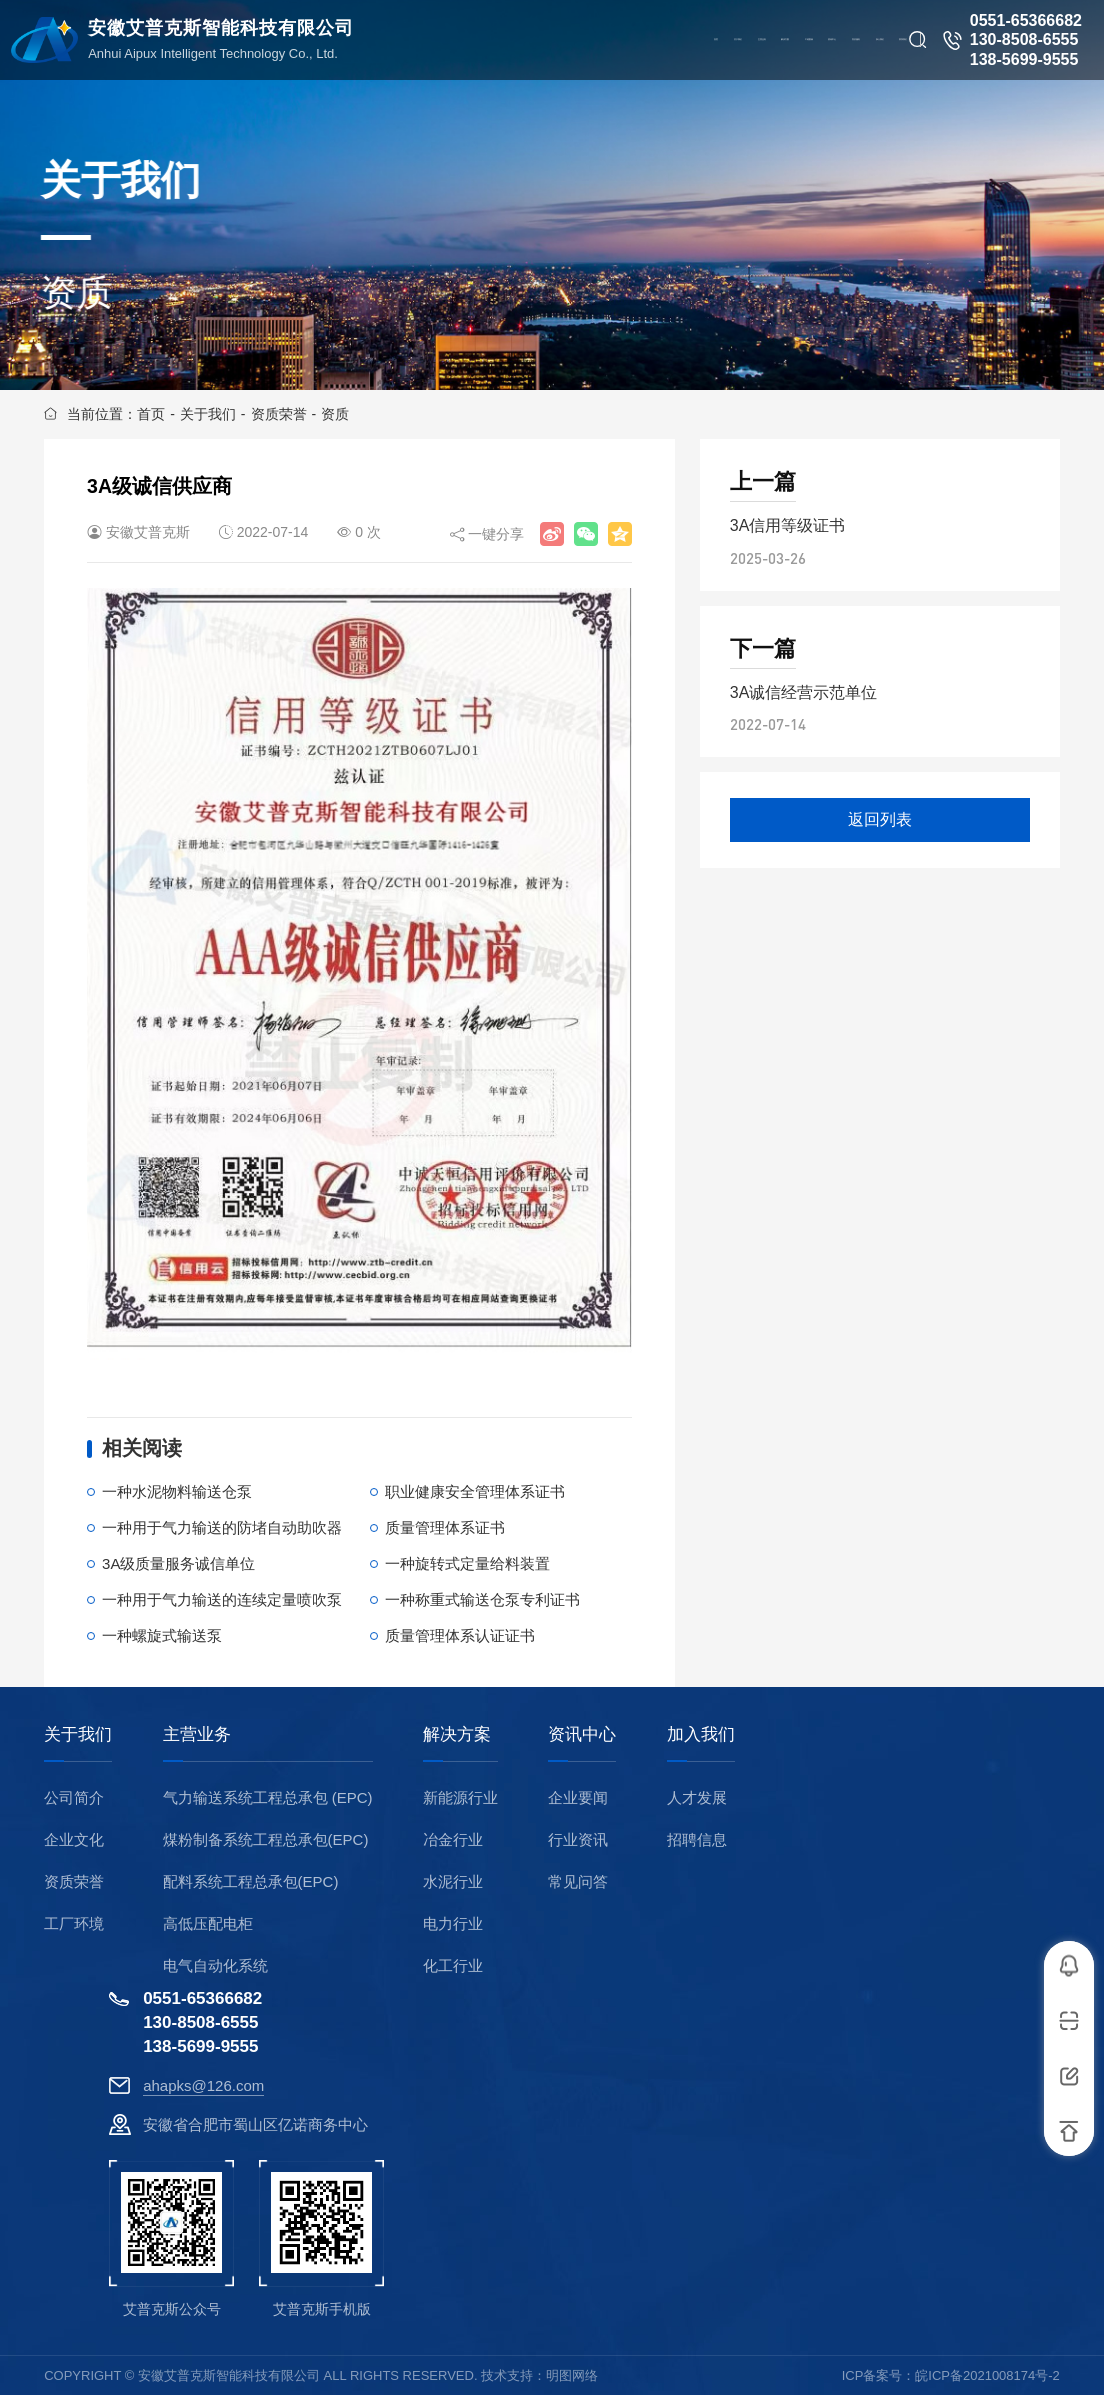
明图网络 (572, 2375)
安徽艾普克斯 (148, 532)
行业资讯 (578, 1839)
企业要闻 (578, 1797)
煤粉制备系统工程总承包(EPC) (266, 1839)
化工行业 (453, 1965)
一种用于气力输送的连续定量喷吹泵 (222, 1599)
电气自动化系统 (215, 1965)
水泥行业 (453, 1881)
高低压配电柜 (208, 1923)
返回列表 (880, 819)
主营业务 (197, 1735)
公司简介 (74, 1797)
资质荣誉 (279, 414)
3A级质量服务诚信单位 (178, 1563)
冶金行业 (453, 1839)
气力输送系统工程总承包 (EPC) (268, 1797)
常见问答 (578, 1881)
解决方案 (457, 1735)
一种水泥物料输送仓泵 (177, 1491)
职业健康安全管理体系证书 (475, 1491)
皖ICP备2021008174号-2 (987, 2375)
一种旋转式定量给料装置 (467, 1563)
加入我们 (701, 1735)
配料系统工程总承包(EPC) (251, 1881)
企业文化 (74, 1839)
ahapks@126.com (203, 2085)
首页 (151, 414)
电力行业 (453, 1923)
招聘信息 (697, 1839)
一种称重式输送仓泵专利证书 (482, 1599)
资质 (335, 414)
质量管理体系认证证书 (460, 1635)
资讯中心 (582, 1735)
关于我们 (208, 414)
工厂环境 (74, 1923)
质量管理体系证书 (445, 1527)
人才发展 (697, 1797)
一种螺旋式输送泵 (162, 1635)
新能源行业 (460, 1797)
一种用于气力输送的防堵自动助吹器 (222, 1527)
